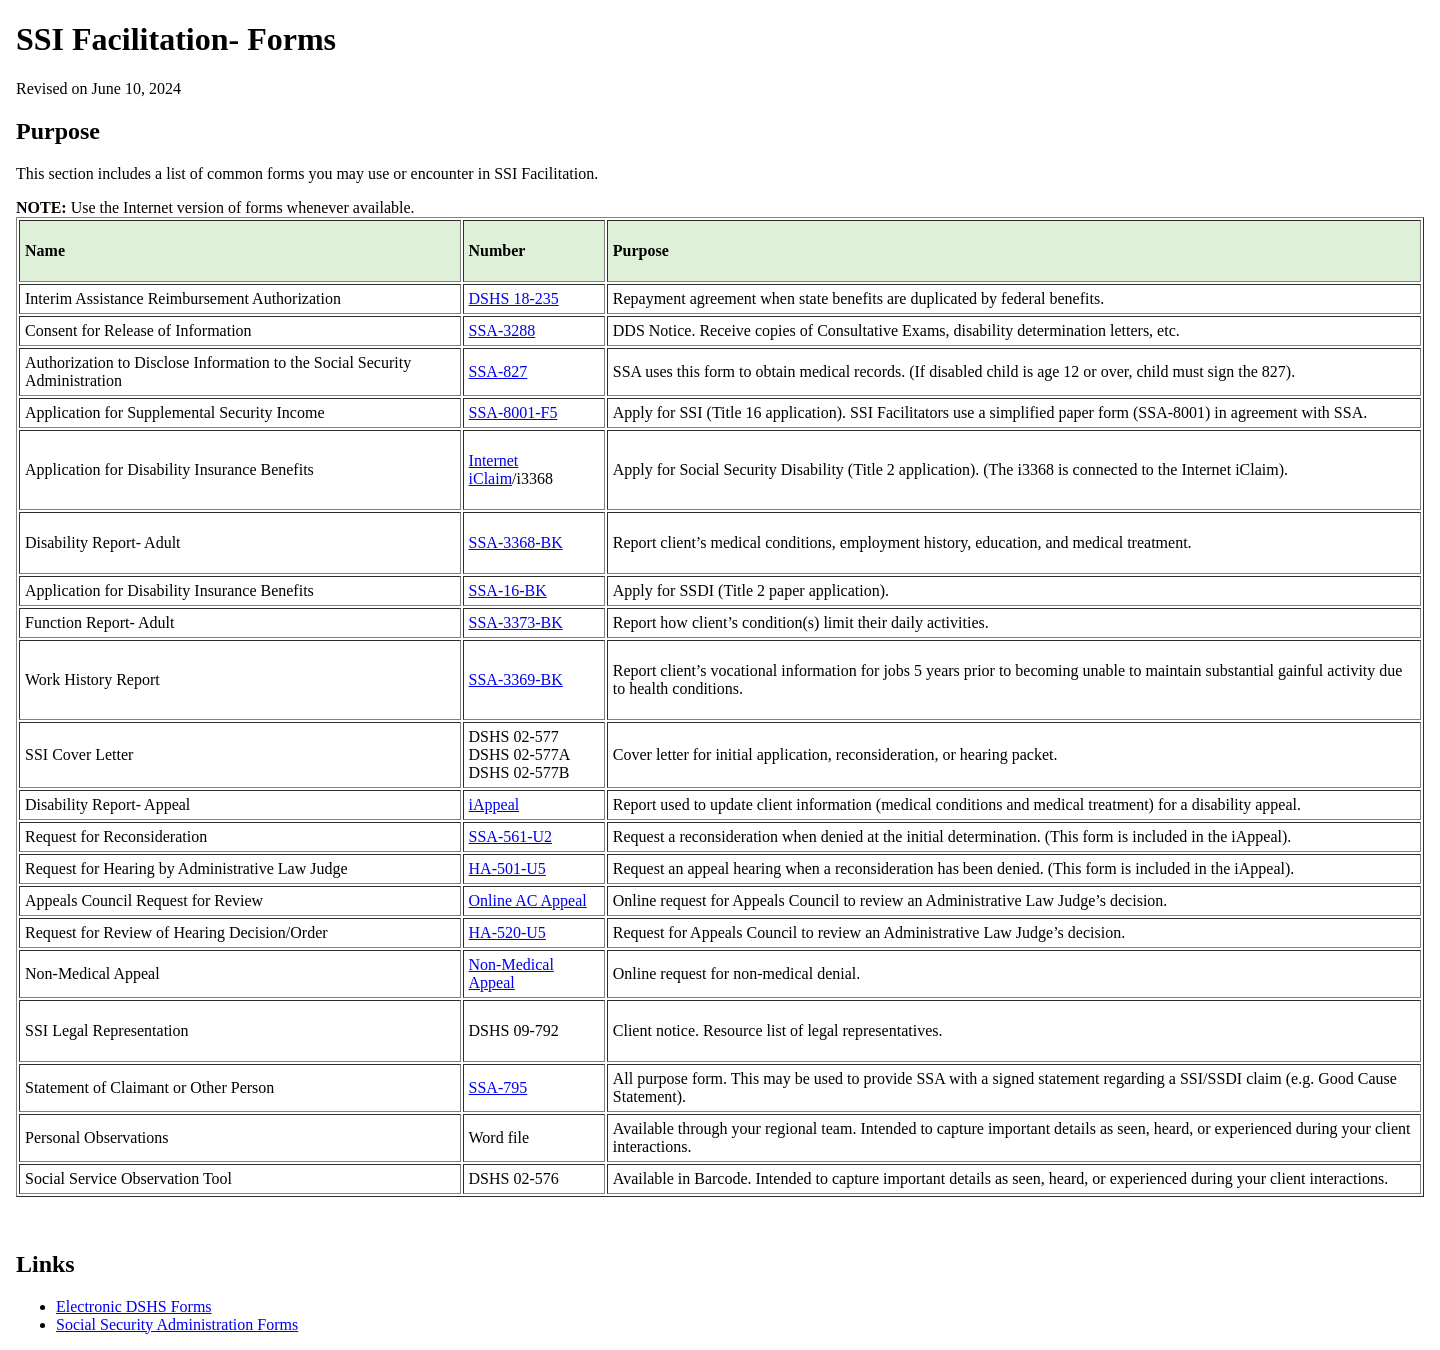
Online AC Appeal (528, 900)
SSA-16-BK (508, 590)
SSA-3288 (502, 330)
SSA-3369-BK (516, 679)
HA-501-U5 (507, 868)
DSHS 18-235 (514, 298)
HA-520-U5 (507, 932)
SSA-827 (498, 371)
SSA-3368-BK (516, 542)
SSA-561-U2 (511, 836)
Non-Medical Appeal (511, 973)
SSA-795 (498, 1087)
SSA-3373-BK (516, 622)
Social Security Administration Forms (177, 1324)
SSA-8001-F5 (513, 412)
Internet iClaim (494, 469)
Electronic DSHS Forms (134, 1306)
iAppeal (494, 804)
